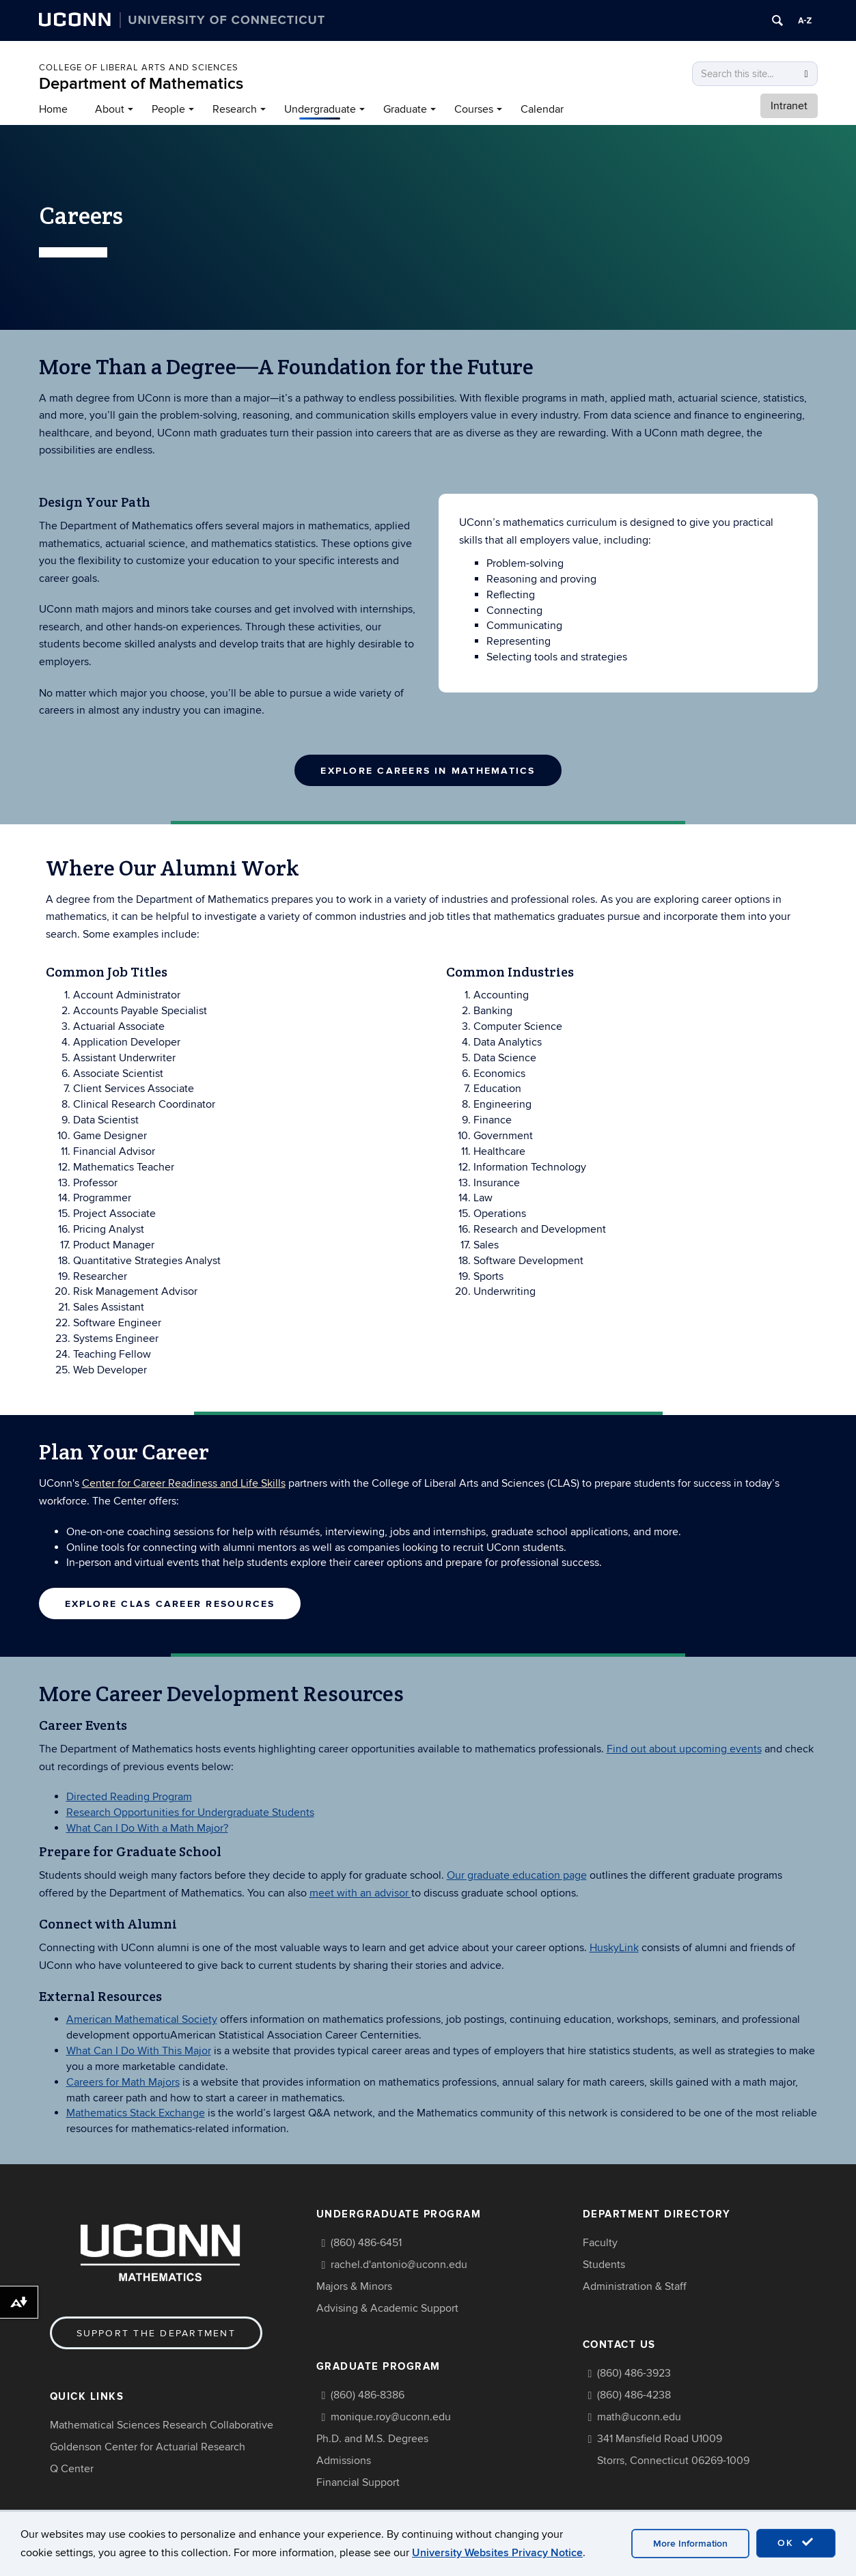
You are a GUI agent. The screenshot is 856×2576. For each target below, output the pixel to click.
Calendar (542, 109)
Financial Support (358, 2481)
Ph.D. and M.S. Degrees (372, 2437)
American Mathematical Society (141, 2019)
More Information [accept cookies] (690, 2543)
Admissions (343, 2459)
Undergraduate (320, 109)
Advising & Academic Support (387, 2307)
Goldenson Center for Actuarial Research (147, 2445)
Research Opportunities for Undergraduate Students (190, 1811)
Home (53, 109)
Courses (473, 109)
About (109, 109)
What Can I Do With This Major (138, 2049)
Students (604, 2263)
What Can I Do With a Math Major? (147, 1827)
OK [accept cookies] (795, 2542)
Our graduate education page (517, 1874)
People (168, 109)
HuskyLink (614, 1946)
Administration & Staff (635, 2285)
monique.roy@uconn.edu (391, 2415)
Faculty (600, 2241)
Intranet (789, 106)
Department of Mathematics (141, 84)
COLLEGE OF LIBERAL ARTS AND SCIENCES (138, 67)
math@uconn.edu (639, 2415)
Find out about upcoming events (684, 1747)
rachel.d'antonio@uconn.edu (399, 2263)
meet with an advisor (360, 1892)
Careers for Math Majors (123, 2081)
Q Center (72, 2467)
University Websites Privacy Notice (497, 2553)
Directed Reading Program (129, 1796)
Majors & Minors (354, 2285)
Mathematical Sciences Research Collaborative (161, 2424)
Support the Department (156, 2332)
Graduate (405, 109)
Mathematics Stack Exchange (135, 2112)
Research (234, 109)
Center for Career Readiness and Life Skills (184, 1482)
